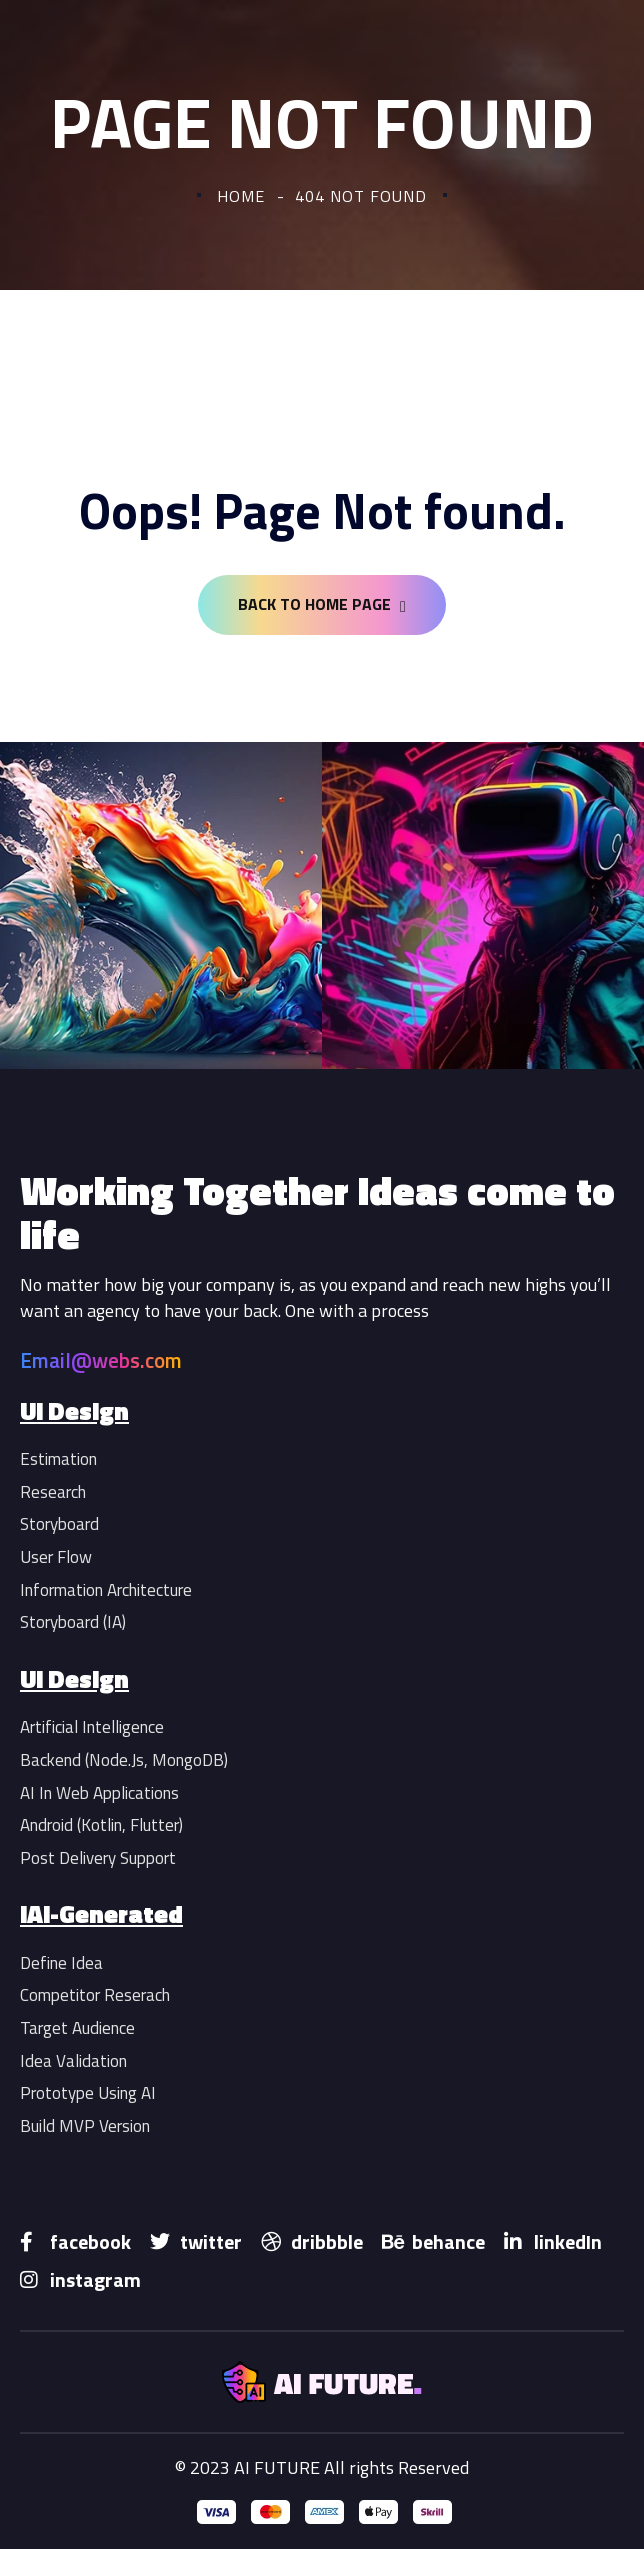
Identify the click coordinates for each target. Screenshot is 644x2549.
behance (433, 2241)
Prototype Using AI (88, 2093)
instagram (80, 2279)
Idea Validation (73, 2061)
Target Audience (77, 2028)
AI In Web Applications (99, 1793)
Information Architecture (106, 1590)
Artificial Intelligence (92, 1727)
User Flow (56, 1557)
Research (53, 1492)
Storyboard (59, 1524)
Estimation (58, 1459)
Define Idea (61, 1963)
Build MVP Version (85, 2126)
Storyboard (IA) (73, 1622)
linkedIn (553, 2241)
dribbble (312, 2241)
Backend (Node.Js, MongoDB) (124, 1760)
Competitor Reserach (95, 1995)
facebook (75, 2241)
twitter (196, 2241)
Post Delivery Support (98, 1858)
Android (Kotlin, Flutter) (101, 1825)
